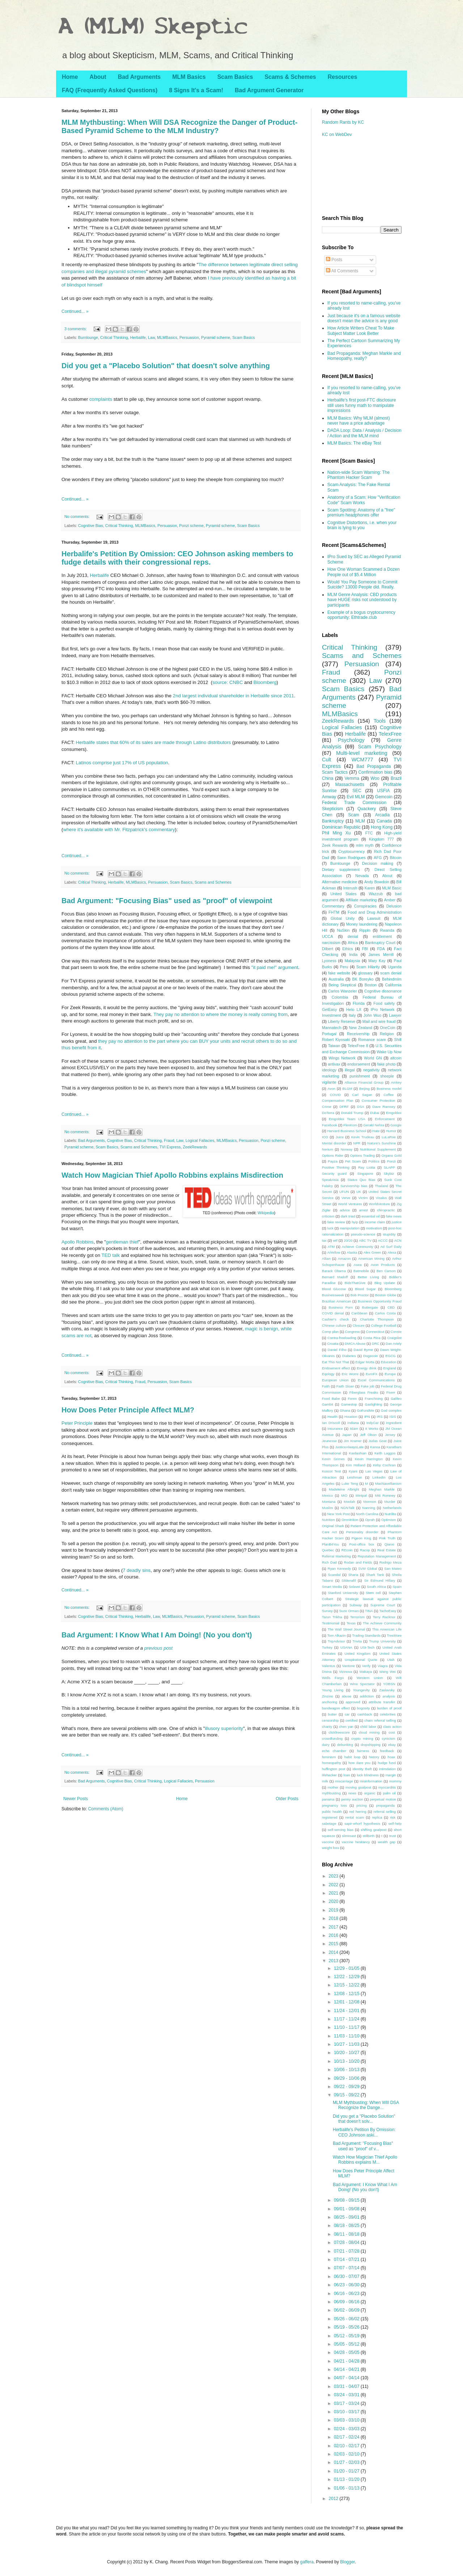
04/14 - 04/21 (347, 2369)
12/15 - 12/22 (347, 1985)
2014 (334, 1952)
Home (70, 77)
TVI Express (170, 1147)
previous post (158, 1648)
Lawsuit (374, 918)
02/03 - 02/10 (347, 2454)
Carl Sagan (362, 1095)
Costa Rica (372, 1338)
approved (353, 1702)
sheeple (387, 1076)
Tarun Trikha (332, 1617)
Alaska (352, 1252)
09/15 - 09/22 (347, 2094)
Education (388, 1362)
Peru (344, 967)
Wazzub (376, 894)
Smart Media (332, 1587)
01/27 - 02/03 (347, 2462)
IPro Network (383, 1009)
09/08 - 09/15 (347, 2200)
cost (391, 1732)
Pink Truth (387, 1538)
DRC (375, 1344)
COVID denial (333, 1313)
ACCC (383, 1240)
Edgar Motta (365, 1362)
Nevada (362, 875)
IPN (367, 1417)
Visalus (381, 1198)
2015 (334, 1943)
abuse (346, 1696)
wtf (335, 1240)
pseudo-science (363, 1234)
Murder (389, 1502)
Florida (359, 1003)
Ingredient (394, 1423)
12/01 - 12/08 (347, 2002)
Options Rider (332, 1155)
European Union (335, 1380)
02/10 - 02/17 (347, 2445)
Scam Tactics (335, 772)
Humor (391, 1131)
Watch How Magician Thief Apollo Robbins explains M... (365, 2160)
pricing (361, 1805)
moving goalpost (358, 1787)
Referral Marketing (336, 1556)
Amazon (344, 1259)
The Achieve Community (382, 1623)
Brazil (396, 778)
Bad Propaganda (373, 766)
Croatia (333, 1344)
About (97, 77)
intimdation (387, 1769)
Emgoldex (394, 1113)
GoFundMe (365, 1410)
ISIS (392, 1417)
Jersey (390, 1435)
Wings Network (342, 1058)
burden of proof (389, 1708)
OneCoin (387, 1027)
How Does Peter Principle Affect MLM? (127, 1410)
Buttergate (370, 1307)
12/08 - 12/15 (347, 1993)
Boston (371, 985)
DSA (360, 1107)
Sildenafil (348, 1580)
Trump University (382, 1641)
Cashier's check (335, 1319)
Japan (347, 1435)
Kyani (353, 1471)
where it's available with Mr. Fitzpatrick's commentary (119, 829)
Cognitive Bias (90, 525)
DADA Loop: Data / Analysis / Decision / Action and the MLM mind (364, 433)
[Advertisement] (354, 175)
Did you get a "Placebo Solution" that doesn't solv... (364, 2119)
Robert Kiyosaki (336, 1039)
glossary (365, 973)
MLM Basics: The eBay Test (354, 443)
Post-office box (361, 1544)
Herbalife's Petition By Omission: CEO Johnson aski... (364, 2132)
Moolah (349, 1502)
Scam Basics (235, 77)
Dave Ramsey (384, 1107)
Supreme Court (382, 1605)
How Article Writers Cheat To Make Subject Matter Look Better (360, 331)
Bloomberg (265, 682)
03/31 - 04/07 (347, 2386)
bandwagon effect (336, 1708)
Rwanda (387, 930)
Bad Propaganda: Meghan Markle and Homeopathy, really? (364, 356)
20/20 (348, 1240)
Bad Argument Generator (269, 90)
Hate (375, 1131)
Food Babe (331, 1398)
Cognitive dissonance (383, 991)
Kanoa (375, 1447)
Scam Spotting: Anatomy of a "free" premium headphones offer (361, 512)
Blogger (347, 2561)
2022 (334, 1884)
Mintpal (361, 1495)
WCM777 (362, 759)
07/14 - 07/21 (347, 2259)
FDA (381, 949)
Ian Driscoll (331, 1423)
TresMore (394, 1635)
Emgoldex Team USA (347, 1119)
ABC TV (365, 1240)
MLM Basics (188, 77)
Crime (326, 1107)
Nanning (368, 1508)
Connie (396, 1332)
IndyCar (372, 1423)
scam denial (391, 973)
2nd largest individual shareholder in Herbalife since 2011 (233, 695)
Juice (340, 1137)
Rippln (364, 930)
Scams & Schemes (290, 77)
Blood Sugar (365, 1289)
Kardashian (358, 1453)
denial (353, 936)
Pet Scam (353, 1161)
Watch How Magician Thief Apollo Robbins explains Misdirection (172, 1175)
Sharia (353, 1575)
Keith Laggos (384, 1453)
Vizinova (345, 1672)
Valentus (328, 1666)
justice (397, 1222)
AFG (378, 857)
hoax (391, 1757)
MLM (360, 821)
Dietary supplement (341, 869)
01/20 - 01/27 (347, 2471)
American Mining (371, 1259)
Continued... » (75, 311)
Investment (331, 1015)
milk (325, 1781)
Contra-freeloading (341, 1338)
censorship (330, 1720)
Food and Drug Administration (375, 912)
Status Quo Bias (361, 1180)
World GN (373, 1058)
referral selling (385, 1812)
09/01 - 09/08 (347, 2208)
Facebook (329, 1125)
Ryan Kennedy (339, 1568)
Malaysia (352, 960)
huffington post (333, 1769)
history (374, 1757)
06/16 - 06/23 (347, 2293)
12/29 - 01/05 (347, 1968)
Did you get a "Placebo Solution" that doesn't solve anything (165, 366)
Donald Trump (352, 1113)
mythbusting (331, 1793)
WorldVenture (379, 1204)
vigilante (329, 1082)
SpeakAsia (330, 1180)
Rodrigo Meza (390, 1562)
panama (328, 1799)
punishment (359, 1076)
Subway (355, 1605)
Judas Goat (378, 1441)
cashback (364, 1714)
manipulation (350, 1228)
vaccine (328, 1842)
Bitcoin (396, 857)
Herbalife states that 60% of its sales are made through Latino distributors (153, 742)
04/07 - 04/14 (347, 2377)
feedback (387, 1751)
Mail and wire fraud (379, 1021)
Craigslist (394, 1338)
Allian (326, 1259)
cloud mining (369, 1732)
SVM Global (367, 1568)
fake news (394, 1216)
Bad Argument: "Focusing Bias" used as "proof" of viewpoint (166, 901)
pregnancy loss (334, 1805)
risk (392, 1817)
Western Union (370, 1678)
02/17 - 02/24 (347, 2437)
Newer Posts (75, 1798)
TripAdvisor (336, 1641)
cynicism (388, 1738)
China (327, 778)
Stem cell (373, 1593)
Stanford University (343, 1593)
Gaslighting (373, 1404)
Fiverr (390, 1392)
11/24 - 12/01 (347, 2010)
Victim (363, 1198)
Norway (347, 1149)
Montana (328, 1502)
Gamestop (349, 1404)
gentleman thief (122, 1242)
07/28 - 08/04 (347, 2242)
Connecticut (375, 1332)
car (347, 1714)
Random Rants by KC (343, 122)
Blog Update (384, 1283)
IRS (380, 1417)
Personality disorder (362, 1532)
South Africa (376, 1587)
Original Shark (333, 1526)
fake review (336, 1222)
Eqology (328, 1374)
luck (330, 1228)
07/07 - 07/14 (347, 2267)
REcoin (347, 1550)
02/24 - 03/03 (347, 2428)
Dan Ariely (394, 1344)
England (389, 1368)
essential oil (370, 1216)
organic (369, 1793)
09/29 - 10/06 (347, 2078)
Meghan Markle (382, 1489)
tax (324, 1240)
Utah (390, 1660)
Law (151, 337)
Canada (384, 821)
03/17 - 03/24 (347, 2403)
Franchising (374, 1398)
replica (377, 1817)
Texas (351, 1623)
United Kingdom (357, 1653)
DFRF (344, 1107)
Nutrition (328, 1520)
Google (396, 1125)
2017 (334, 1927)
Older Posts (287, 1798)
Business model (389, 1089)
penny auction (352, 1799)
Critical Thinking (114, 337)
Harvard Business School (346, 1131)
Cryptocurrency (351, 851)
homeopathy (331, 1763)
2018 (334, 1918)
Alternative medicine (339, 882)
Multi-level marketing (361, 753)
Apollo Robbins (77, 1242)
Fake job (367, 1386)
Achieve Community (357, 1247)
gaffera (307, 2561)
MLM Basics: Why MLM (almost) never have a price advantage (358, 421)
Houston (350, 1417)
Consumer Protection (378, 1100)
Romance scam (372, 1039)
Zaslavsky (387, 1690)
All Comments (342, 270)
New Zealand (361, 1027)
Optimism (388, 1520)
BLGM (347, 1089)
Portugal (329, 1034)
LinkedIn (379, 1477)
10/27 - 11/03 (347, 2044)
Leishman (354, 1477)
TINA (369, 1611)
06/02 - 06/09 (347, 2310)
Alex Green (372, 1252)
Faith (326, 1386)
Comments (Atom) (105, 1808)
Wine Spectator (362, 1684)
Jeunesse (329, 1441)
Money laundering (362, 924)
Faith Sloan (345, 1386)
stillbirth (369, 1836)
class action (392, 1727)
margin (391, 1775)
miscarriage (344, 1781)
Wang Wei (387, 1672)
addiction (367, 1696)
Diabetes (349, 1356)
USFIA (383, 790)
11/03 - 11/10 (347, 2036)
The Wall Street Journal (346, 1629)
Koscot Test (331, 1471)
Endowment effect (336, 1368)
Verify (366, 1666)
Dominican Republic (341, 827)
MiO (344, 1495)
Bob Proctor (360, 1295)
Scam (353, 814)
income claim (375, 1222)
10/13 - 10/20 (347, 2061)
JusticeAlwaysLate (349, 1447)
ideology (329, 1070)
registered (329, 1817)
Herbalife (138, 337)
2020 (334, 1901)
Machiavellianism (388, 1483)
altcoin (396, 1058)
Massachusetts (349, 784)
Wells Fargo (333, 1678)
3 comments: (76, 329)
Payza (332, 1161)
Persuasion (189, 337)
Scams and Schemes (213, 882)
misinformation (371, 1781)
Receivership (358, 1034)
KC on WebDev (337, 134)
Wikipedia (266, 1213)
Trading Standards (366, 1635)
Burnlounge (88, 337)
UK (358, 1192)
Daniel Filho (337, 1350)
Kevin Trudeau (362, 1137)
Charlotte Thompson (377, 1319)
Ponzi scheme (191, 525)
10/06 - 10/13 (347, 2069)
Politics (373, 1161)
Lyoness (329, 960)
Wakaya (366, 1672)
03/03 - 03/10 (347, 2420)
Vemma (352, 778)
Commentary (333, 906)
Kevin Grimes (333, 1459)
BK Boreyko (363, 979)
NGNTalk (347, 1508)
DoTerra (328, 1113)
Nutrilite (390, 1514)
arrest (363, 1210)
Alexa (391, 1252)
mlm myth (365, 845)
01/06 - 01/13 (347, 2488)
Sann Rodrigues (351, 857)
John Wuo (372, 1015)
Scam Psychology (380, 746)
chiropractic (386, 1210)
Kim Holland (355, 1465)
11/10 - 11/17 (347, 2027)
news (352, 1793)
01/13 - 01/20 (347, 2479)
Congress (352, 1332)
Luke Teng (349, 1483)
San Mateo (393, 1568)
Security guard (334, 1174)
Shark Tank (375, 1575)
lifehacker (329, 1775)
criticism (328, 1216)
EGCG (391, 1356)
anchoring (329, 1702)
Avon (332, 1089)
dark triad (348, 1216)
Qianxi (389, 1544)
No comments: (77, 516)
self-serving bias (340, 1830)
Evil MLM (356, 796)
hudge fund (387, 1763)
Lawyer (395, 1015)
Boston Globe (385, 1295)
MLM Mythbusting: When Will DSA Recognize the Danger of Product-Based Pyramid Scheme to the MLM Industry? (179, 126)
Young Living (332, 1690)
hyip (355, 1222)
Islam (354, 1429)
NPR (356, 1143)
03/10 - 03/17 (347, 2411)
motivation (374, 1228)
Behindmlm (392, 979)
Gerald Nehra (373, 1125)
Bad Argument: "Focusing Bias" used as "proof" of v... (363, 2146)
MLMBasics (167, 337)
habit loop (352, 1757)
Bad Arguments (139, 77)
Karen (370, 888)
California (393, 985)
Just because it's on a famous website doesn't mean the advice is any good (363, 318)
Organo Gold (391, 1155)
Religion (387, 1034)
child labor (368, 1727)
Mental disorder (334, 1143)
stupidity (389, 1234)
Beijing (364, 1089)
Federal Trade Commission (354, 802)
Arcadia (382, 814)
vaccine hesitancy (355, 1842)
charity (327, 1727)
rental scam (354, 1817)
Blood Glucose (334, 1289)
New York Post (338, 1514)
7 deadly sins (136, 1570)
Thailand (381, 1186)
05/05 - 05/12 (347, 2344)
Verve (346, 1198)
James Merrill (381, 954)
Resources (342, 77)
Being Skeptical (342, 985)
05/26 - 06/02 (347, 2318)
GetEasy (329, 1009)
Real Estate (386, 1550)
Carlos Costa (385, 1313)
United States (344, 894)
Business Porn (341, 1307)
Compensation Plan (337, 1100)
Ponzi (391, 1161)
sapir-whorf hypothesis (362, 1823)
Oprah (370, 1520)
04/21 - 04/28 (347, 2361)
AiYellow (333, 1252)
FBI (365, 949)
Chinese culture (334, 1325)
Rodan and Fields (358, 1562)
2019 (334, 1910)
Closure (359, 1325)
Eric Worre (350, 1374)
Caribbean (359, 1313)
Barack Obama (334, 1271)
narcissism (331, 942)
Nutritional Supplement (378, 1149)
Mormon (369, 1502)
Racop (365, 1550)
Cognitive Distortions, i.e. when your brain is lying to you (361, 525)
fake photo (386, 1064)
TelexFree (390, 734)
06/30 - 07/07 (347, 2276)
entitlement (382, 936)
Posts (334, 259)
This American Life (387, 1629)
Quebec (328, 1550)
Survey (327, 1611)
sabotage (329, 1823)
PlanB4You (330, 1544)
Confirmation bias (375, 772)
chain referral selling (380, 1720)
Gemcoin (383, 796)
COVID (335, 1095)
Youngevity (361, 1690)
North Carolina (367, 1514)
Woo (374, 778)
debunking (345, 1745)
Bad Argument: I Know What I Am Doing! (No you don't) (156, 1635)
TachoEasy (387, 1611)
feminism (329, 1757)
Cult (326, 759)
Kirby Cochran (384, 1465)
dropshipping (371, 1745)
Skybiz (389, 1174)
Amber (390, 900)
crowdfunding (332, 1738)
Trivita (357, 1641)
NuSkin (343, 930)
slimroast (349, 1836)
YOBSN (389, 1684)
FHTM (333, 912)
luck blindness (368, 1775)
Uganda (395, 967)
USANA (346, 1647)
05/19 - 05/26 (347, 2327)
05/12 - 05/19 (347, 2335)
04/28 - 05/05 (347, 2352)
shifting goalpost (373, 1830)
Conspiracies (365, 906)
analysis (388, 1696)
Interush (350, 888)
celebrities (387, 1714)
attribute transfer (382, 1702)
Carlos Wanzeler (342, 991)
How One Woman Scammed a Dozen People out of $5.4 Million (363, 572)
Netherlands (392, 1508)
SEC (356, 790)
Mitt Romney (385, 1495)
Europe (390, 1374)
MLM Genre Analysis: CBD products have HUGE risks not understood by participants (362, 600)
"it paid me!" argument (274, 967)
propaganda (385, 1805)
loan (347, 1775)
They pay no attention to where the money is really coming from (220, 1014)
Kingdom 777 (381, 839)
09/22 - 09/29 (347, 2086)
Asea (358, 1265)
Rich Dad (329, 1562)
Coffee (388, 1095)
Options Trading (362, 1155)
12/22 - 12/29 (347, 1976)
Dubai (374, 1113)
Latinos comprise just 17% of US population (122, 762)
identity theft (361, 1769)
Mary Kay (376, 960)
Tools (380, 721)
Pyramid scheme (215, 337)
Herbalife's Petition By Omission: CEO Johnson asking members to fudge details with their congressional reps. (177, 558)
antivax (334, 1064)
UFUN (344, 1192)
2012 (334, 2498)
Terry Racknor (384, 1617)
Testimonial (330, 1623)
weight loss (330, 1848)
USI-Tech (367, 1647)
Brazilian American (336, 1301)
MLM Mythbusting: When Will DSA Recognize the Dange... (366, 2105)
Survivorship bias (354, 1186)
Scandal (334, 1575)
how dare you (359, 1763)
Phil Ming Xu (336, 833)
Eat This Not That (335, 1362)
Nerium (327, 1149)
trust (392, 1836)
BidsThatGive (355, 1283)
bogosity (363, 1708)
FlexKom (350, 1125)
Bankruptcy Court (380, 942)
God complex (391, 1410)
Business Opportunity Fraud (380, 1301)
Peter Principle (77, 1423)
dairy (326, 1745)
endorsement (358, 1064)
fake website (339, 973)
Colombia (340, 997)
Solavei (354, 1587)
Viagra (383, 1666)
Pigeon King (361, 1538)
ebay (392, 1745)
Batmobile (361, 1271)
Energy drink (367, 1368)
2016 (334, 1935)
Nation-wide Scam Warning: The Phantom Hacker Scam (358, 475)
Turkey (327, 1647)
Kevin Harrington (369, 1459)
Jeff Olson (368, 1435)
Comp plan (330, 1332)
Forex (352, 1398)
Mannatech (331, 1027)
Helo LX (353, 1009)
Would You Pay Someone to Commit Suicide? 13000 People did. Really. (362, 584)
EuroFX (372, 1374)
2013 (334, 1960)
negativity (371, 1070)
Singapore (365, 1174)
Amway (329, 796)
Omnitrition (349, 1520)
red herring (357, 1812)
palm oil (389, 1793)
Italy (352, 1015)
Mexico (327, 1495)
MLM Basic (392, 888)
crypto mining (362, 1738)
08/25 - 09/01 (347, 2217)
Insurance (335, 1429)
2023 (334, 1876)
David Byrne (363, 1350)
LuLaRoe (389, 1137)
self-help (395, 1823)
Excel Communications (376, 1380)
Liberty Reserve (341, 1021)
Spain (397, 1587)
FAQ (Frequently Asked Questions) (109, 90)
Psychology (351, 740)
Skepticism (332, 808)
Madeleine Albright (344, 1489)
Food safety (384, 1003)
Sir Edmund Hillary (379, 1580)
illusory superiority (224, 1728)
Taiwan (334, 1045)
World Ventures (350, 1204)
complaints (100, 399)
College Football (383, 1325)
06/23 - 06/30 (347, 2284)
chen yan (346, 1727)
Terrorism (357, 1617)
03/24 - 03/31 (347, 2394)
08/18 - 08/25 (347, 2225)
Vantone (348, 1666)
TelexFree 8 (358, 1045)
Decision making (377, 863)
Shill (398, 1039)
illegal (350, 1070)
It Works (371, 1429)
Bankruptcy (333, 821)
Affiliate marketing (361, 900)
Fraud (169, 1140)
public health (332, 1812)
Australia (336, 979)
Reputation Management (377, 1556)
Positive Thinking (335, 1167)
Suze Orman (348, 1611)
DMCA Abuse (355, 1344)
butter (332, 1714)
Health (332, 1417)
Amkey (396, 1082)
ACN (398, 1240)
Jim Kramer (353, 1441)
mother (333, 1787)
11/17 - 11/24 (347, 2019)
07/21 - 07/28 (347, 2251)
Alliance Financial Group (363, 1082)
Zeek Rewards (335, 845)
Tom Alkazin (336, 1635)
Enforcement (384, 1119)
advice (345, 1210)
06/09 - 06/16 (347, 2301)
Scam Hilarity (368, 967)
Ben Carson (386, 1271)
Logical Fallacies (200, 1140)
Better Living (368, 1277)
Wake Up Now (389, 1052)
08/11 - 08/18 (347, 2234)
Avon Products (383, 1265)
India (353, 954)
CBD (391, 1307)
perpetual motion (383, 1799)
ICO (325, 1137)
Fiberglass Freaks (363, 1392)
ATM (331, 1247)
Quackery (366, 808)
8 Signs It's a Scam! (196, 90)
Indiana (352, 1423)
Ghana (345, 1410)
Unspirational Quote (361, 1660)
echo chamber (334, 1751)
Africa (353, 942)
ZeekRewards (195, 1147)
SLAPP (389, 1167)
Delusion (394, 906)
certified (351, 1720)
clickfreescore (339, 1732)
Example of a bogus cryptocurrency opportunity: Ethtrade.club (361, 615)
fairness (363, 1751)
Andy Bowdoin (376, 882)
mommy (395, 1781)
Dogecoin (370, 1356)
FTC (369, 833)
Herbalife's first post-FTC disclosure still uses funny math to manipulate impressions (361, 405)
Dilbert (327, 949)
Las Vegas (373, 1471)
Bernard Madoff (335, 1277)
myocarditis (387, 1787)
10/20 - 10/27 (347, 2052)
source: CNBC (227, 682)
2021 (334, 1893)
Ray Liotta (366, 1167)
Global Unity (342, 918)
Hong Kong (381, 827)
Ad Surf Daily (391, 1247)
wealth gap (386, 1842)
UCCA (327, 936)
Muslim (327, 1508)
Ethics (347, 949)
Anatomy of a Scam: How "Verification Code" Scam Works (363, 500)
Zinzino (327, 1696)
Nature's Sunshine (382, 1143)
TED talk (110, 1255)
